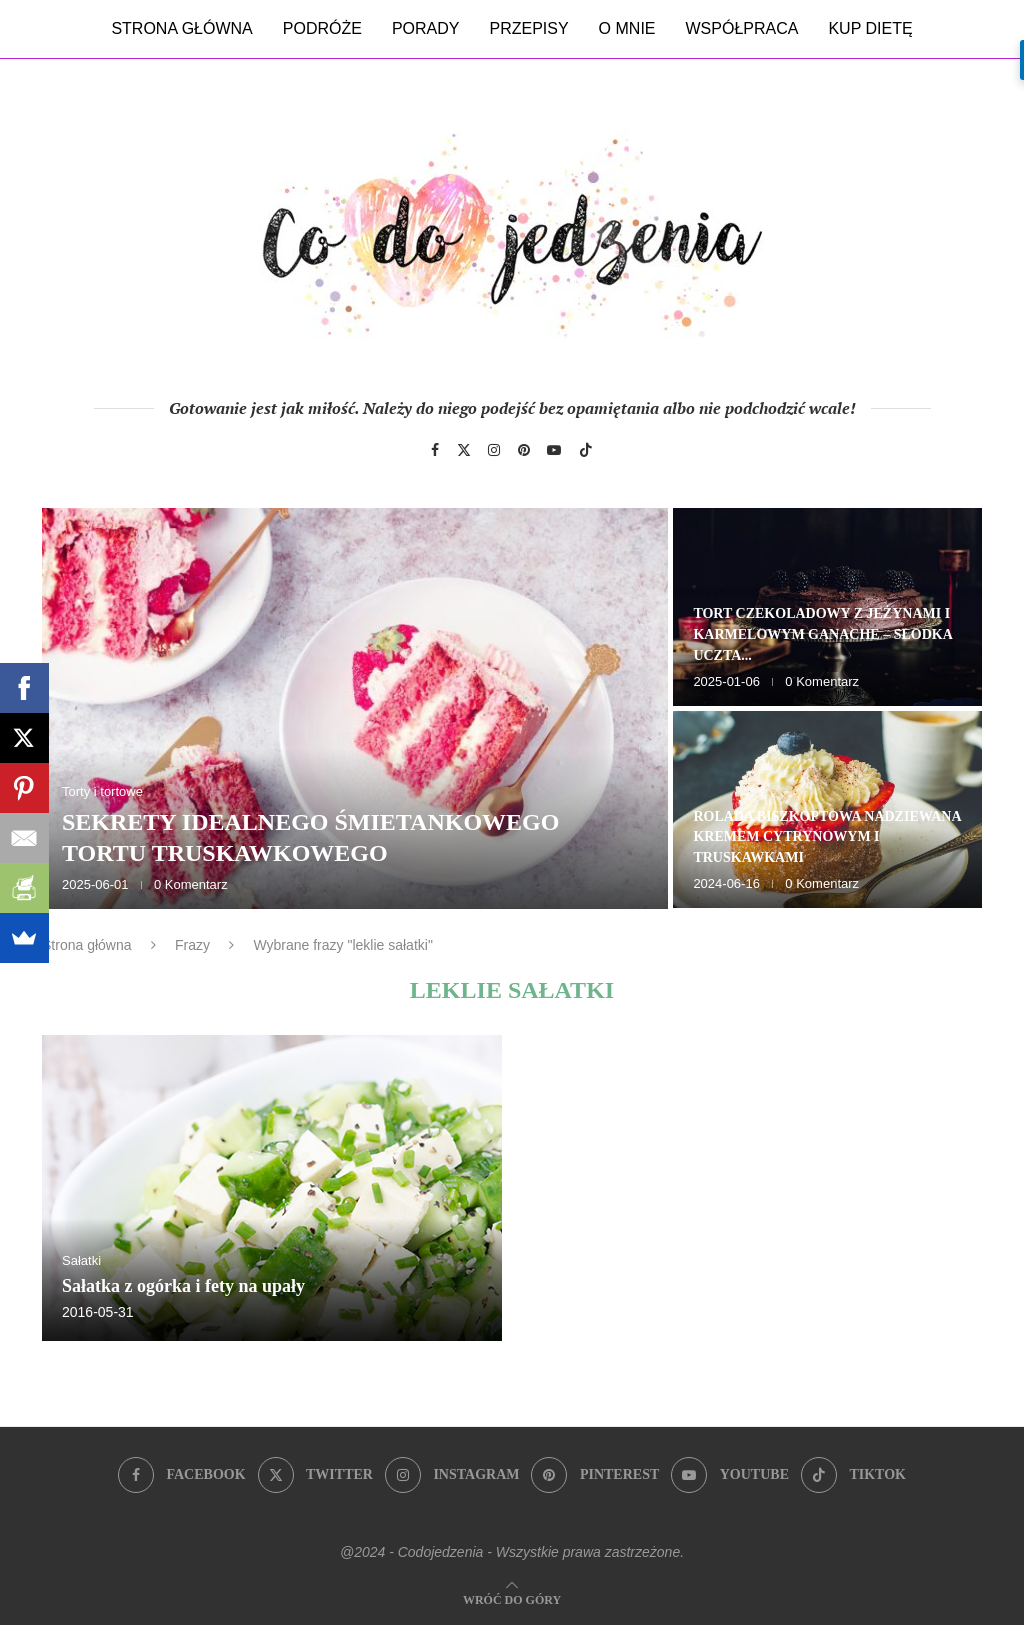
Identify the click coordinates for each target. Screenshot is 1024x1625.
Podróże (322, 28)
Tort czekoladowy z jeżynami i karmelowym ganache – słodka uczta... (822, 634)
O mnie (627, 28)
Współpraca (742, 28)
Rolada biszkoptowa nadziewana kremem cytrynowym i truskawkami (826, 837)
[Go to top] (512, 1598)
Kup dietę (870, 28)
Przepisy (528, 28)
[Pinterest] (524, 450)
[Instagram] (494, 450)
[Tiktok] (586, 450)
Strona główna (181, 28)
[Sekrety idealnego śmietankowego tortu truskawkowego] (355, 708)
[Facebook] (435, 450)
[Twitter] (464, 450)
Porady (426, 28)
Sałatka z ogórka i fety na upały (183, 1286)
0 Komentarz (191, 884)
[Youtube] (554, 450)
